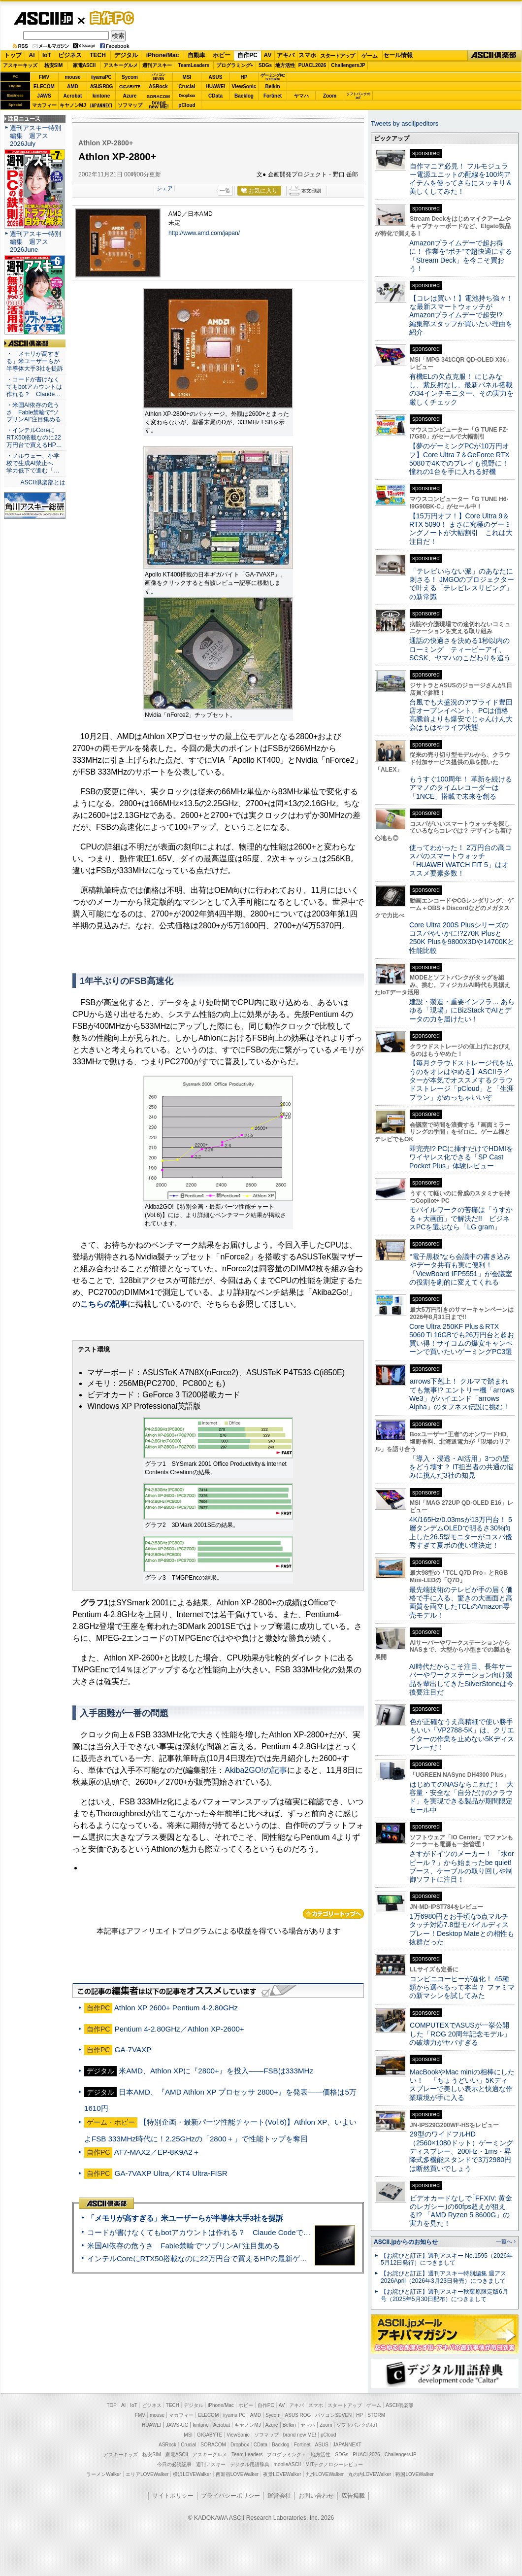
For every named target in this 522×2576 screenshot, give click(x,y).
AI (32, 55)
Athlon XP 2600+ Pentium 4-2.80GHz (176, 2007)
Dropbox (187, 95)
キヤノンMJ (73, 105)
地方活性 (285, 65)
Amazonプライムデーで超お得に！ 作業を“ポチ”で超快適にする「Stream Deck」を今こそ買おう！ (460, 255)
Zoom (329, 96)
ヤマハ (301, 96)
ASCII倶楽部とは (42, 482)
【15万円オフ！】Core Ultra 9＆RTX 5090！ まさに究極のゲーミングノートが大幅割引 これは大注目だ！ (461, 528)
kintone (101, 96)
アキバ (285, 55)
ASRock (158, 86)
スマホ (307, 55)
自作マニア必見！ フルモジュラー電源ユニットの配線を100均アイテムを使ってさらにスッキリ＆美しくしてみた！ (461, 179)
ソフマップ (130, 105)
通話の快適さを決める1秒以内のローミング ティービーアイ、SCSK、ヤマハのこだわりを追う (460, 649)
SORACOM (213, 2444)
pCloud (186, 105)
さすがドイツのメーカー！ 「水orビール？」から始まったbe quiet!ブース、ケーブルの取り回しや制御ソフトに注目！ (461, 1866)
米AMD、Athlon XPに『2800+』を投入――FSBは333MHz (216, 2071)
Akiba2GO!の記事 (256, 1770)
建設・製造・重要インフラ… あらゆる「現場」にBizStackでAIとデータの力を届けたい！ (462, 1010)
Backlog (244, 96)
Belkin (272, 86)
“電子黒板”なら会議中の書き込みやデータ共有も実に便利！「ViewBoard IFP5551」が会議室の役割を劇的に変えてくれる (460, 1269)
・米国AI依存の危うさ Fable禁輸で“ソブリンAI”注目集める (33, 412)
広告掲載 (353, 2495)
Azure (130, 96)
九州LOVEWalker (325, 2474)
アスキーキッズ (20, 65)
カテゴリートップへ (333, 1914)
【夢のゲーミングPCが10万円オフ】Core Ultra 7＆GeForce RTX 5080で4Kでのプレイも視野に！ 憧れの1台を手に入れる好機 (459, 458)
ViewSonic (244, 86)
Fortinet (272, 96)
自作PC (109, 17)
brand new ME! (299, 2435)
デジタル (126, 55)
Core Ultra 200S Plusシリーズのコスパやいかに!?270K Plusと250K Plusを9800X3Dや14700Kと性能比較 (461, 937)
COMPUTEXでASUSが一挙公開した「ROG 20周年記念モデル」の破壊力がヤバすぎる (460, 2033)
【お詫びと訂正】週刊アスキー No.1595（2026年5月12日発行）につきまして (447, 2259)
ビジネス (70, 55)
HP (244, 77)
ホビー (221, 55)
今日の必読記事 (174, 2464)
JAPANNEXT (101, 105)
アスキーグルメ (120, 65)
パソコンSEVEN (158, 76)
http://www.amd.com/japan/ (204, 233)
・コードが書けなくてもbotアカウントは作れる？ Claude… (34, 387)
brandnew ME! (159, 105)
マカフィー (44, 105)
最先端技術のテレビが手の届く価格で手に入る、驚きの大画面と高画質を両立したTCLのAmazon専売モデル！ (461, 1602)
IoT (46, 55)
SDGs (265, 65)
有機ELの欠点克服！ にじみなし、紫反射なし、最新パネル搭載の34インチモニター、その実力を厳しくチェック (461, 389)
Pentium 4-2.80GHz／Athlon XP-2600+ (179, 2029)
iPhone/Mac (162, 55)
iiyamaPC (101, 77)
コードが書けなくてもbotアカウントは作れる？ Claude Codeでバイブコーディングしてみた (243, 2232)
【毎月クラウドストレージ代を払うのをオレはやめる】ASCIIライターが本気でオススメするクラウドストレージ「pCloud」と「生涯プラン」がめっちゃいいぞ (461, 1080)
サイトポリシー (173, 2495)
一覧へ (504, 2241)
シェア (165, 188)
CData (215, 96)
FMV (44, 77)
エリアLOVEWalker (147, 2474)
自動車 (196, 55)
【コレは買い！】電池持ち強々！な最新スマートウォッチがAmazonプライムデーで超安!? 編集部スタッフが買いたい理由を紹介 (461, 315)
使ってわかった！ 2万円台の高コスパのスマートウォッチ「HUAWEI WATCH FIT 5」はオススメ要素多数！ (460, 860)
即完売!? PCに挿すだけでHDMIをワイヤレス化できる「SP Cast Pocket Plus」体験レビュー (461, 1157)
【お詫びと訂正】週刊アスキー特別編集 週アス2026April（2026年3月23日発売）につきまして (443, 2277)
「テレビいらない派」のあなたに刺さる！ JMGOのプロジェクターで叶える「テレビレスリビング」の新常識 (461, 584)
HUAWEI (216, 86)
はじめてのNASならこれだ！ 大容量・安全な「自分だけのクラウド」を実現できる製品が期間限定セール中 (461, 1797)
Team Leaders (246, 2454)
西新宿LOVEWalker (237, 2474)
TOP (112, 2405)
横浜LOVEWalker (192, 2474)
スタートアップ (337, 56)
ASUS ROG (101, 86)
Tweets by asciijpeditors (404, 123)
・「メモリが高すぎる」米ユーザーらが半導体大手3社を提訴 (34, 361)
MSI (187, 77)
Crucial (187, 86)
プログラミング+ (235, 65)
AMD (72, 86)
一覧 (225, 191)
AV (268, 55)
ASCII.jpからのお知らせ (406, 2241)
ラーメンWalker (103, 2474)
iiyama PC (234, 2415)
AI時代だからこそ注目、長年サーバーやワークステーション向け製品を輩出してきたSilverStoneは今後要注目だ (461, 1679)
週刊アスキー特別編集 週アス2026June (35, 241)
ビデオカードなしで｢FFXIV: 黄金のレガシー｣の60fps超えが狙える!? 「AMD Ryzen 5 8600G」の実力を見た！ (460, 2211)
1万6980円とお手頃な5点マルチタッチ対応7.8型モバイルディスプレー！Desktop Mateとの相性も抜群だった (461, 1929)
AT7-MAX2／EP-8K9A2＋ (157, 2152)
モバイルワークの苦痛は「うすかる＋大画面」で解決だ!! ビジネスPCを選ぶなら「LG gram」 (461, 1218)
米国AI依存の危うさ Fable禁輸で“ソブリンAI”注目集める (183, 2245)
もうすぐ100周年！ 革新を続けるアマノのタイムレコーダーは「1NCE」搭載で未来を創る (460, 787)
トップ (13, 55)
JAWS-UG (177, 2425)
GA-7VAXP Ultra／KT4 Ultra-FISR (171, 2173)
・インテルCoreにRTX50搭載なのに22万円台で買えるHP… (34, 437)
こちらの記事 (104, 1304)
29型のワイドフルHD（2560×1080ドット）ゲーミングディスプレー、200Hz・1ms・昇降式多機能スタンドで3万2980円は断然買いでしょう (461, 2151)
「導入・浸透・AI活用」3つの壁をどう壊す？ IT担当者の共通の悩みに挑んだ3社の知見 (461, 1467)
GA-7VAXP (133, 2049)
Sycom (130, 77)
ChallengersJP (348, 65)
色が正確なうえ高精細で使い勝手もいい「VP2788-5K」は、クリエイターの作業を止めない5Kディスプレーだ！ (461, 1734)
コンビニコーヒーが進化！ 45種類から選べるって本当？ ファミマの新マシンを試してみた (462, 1987)
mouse (72, 77)
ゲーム (369, 56)
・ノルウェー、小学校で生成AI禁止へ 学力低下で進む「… (33, 463)
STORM (376, 2415)
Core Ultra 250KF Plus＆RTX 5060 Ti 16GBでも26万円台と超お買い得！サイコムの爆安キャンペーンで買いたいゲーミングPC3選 (461, 1339)
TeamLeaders (194, 65)
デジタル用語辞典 (249, 2464)
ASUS (216, 77)
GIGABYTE (129, 86)
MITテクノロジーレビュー (334, 2464)
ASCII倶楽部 (494, 56)
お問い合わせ (316, 2495)
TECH (98, 55)
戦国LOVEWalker (414, 2474)
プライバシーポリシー (230, 2495)
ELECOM (44, 86)
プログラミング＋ (286, 2454)
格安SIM (53, 65)
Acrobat (73, 96)
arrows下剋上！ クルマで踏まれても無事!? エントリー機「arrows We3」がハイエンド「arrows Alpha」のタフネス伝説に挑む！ (461, 1394)
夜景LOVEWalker (282, 2474)
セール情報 (398, 55)
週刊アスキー (157, 65)
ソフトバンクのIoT (358, 96)
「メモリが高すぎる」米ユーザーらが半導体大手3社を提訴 (185, 2218)
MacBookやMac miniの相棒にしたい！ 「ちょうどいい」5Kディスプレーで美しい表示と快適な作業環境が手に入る (462, 2084)
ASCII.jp (43, 18)
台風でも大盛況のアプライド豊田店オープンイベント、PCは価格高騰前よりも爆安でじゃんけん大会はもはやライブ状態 (461, 715)
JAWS (44, 96)
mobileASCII (287, 2464)
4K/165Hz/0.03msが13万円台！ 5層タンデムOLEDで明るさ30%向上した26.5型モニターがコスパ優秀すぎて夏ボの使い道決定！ (460, 1532)
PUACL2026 (312, 65)
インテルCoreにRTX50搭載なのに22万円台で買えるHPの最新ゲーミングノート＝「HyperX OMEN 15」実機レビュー (282, 2258)
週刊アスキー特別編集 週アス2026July (35, 135)
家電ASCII (84, 65)
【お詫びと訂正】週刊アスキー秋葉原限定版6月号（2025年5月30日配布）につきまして (444, 2295)
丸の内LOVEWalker (369, 2474)
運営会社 (279, 2495)
